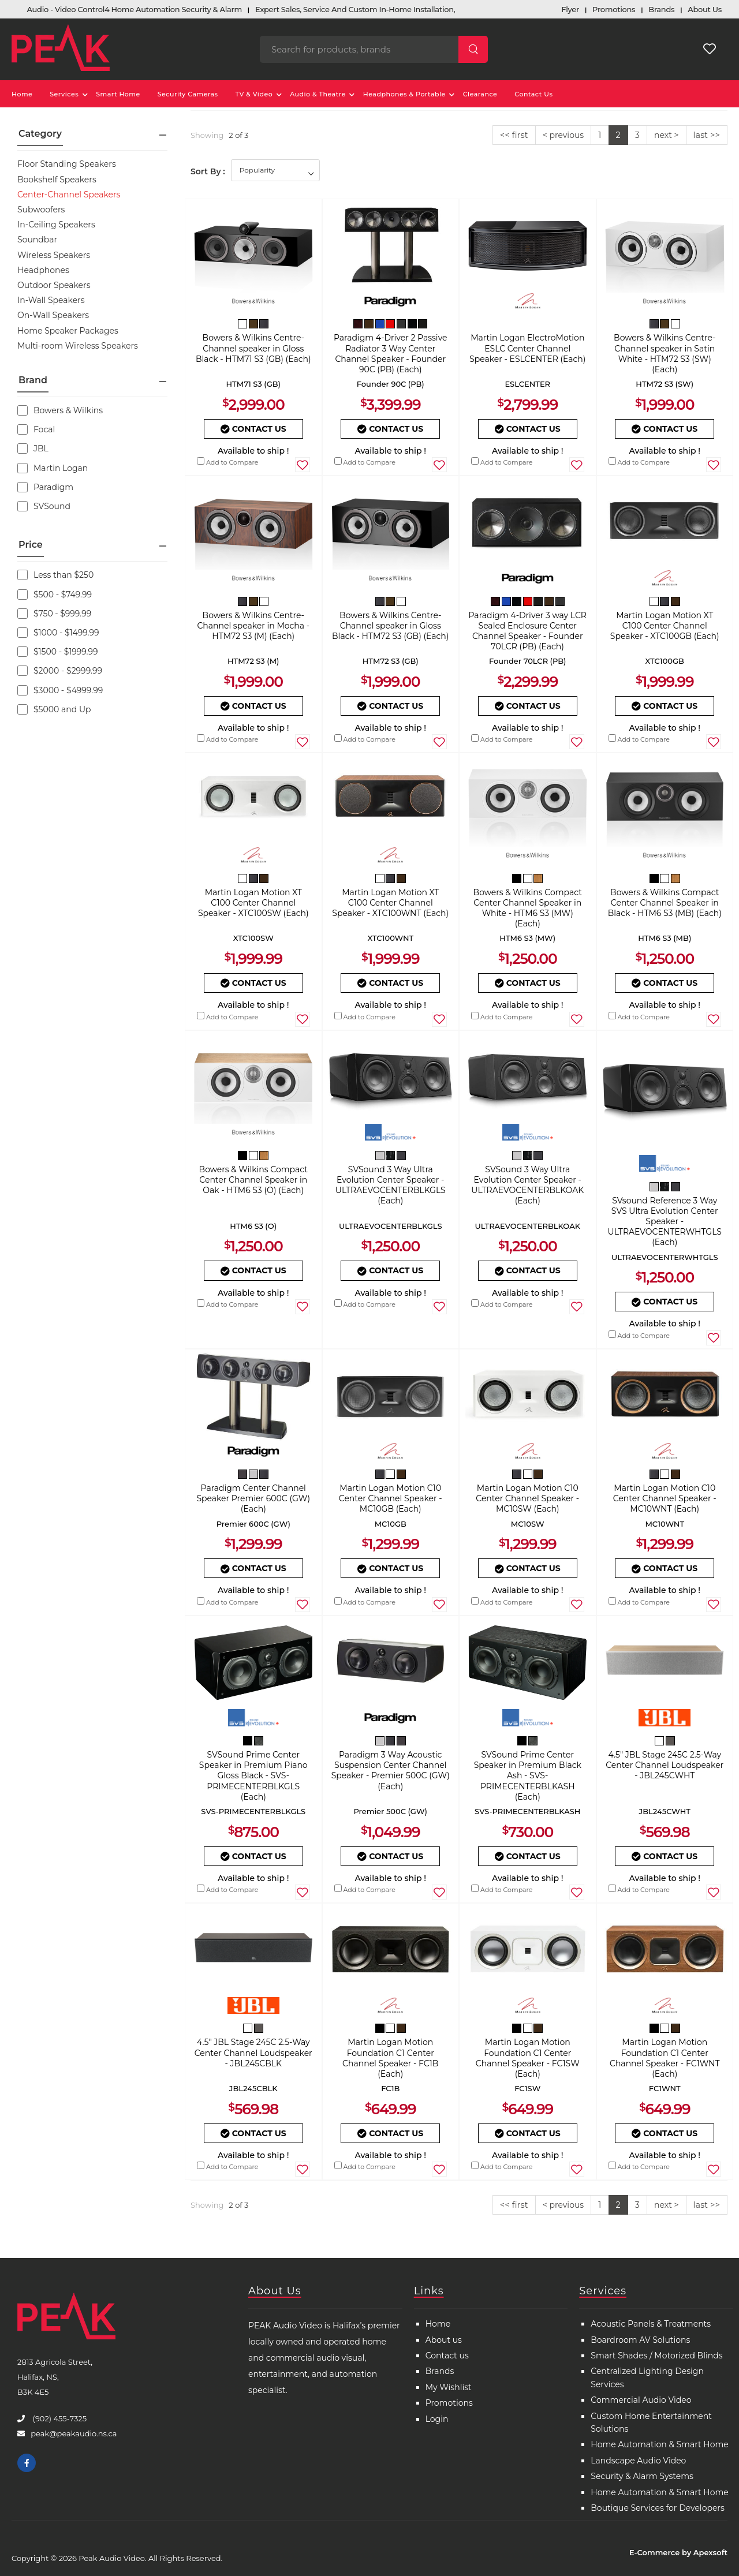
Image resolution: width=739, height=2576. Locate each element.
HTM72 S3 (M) (253, 661)
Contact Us (533, 94)
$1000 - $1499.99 (58, 632)
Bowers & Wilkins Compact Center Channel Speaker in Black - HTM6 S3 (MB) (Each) (665, 902)
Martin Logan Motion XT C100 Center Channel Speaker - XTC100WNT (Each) (390, 902)
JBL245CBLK (253, 2088)
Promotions (449, 2403)
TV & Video (254, 94)
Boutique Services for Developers (657, 2508)
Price (30, 544)
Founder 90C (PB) (390, 383)
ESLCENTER (527, 383)
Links (429, 2291)
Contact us (447, 2355)
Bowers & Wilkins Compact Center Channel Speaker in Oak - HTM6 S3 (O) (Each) (253, 1179)
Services (64, 94)
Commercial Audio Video (641, 2400)
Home (22, 94)
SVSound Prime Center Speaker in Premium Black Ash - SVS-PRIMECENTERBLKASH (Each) (527, 1775)
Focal (36, 429)
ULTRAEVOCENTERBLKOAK (527, 1226)
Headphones (43, 270)
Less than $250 (55, 575)
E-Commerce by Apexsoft (678, 2552)
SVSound (43, 506)
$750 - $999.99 (54, 613)
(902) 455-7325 (59, 2418)
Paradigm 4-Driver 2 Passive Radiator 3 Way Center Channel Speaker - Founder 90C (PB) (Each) (390, 353)
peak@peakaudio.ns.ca (74, 2433)
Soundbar (37, 239)
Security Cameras (188, 94)
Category (40, 133)
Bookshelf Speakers (56, 179)
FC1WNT (665, 2088)
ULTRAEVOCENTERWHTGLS (664, 1257)
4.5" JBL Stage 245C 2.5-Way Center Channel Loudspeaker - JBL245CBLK (253, 2052)
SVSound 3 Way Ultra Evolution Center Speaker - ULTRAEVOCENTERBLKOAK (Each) (527, 1185)
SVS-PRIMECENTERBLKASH (527, 1811)
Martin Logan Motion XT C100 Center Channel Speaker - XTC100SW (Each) (253, 902)
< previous (563, 135)
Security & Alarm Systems (642, 2476)
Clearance (480, 94)
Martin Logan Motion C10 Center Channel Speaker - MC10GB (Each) (390, 1498)
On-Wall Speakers (53, 315)
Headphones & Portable (404, 94)
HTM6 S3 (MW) (527, 938)
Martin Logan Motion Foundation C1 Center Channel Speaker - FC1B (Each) (390, 2058)
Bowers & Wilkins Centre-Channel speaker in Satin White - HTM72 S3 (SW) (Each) (664, 353)
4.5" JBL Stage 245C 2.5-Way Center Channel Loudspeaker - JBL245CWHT (664, 1765)
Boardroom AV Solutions (640, 2340)
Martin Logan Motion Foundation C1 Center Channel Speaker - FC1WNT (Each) (665, 2058)
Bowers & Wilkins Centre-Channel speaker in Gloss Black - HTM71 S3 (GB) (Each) (253, 348)
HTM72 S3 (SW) (664, 383)
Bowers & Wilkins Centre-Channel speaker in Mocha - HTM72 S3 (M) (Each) (253, 625)
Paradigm (45, 487)
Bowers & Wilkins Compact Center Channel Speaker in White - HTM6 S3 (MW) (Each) (527, 908)
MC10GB (390, 1523)
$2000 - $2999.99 (59, 671)
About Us (274, 2291)
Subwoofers (41, 209)
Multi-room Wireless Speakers (77, 346)
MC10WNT (664, 1523)
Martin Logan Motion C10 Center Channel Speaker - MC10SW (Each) (527, 1498)
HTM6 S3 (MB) (664, 938)
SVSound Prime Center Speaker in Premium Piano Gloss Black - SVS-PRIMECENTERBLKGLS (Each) (253, 1775)
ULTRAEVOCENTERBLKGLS (390, 1226)
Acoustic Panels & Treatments (651, 2324)
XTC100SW (253, 938)
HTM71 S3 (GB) (253, 383)
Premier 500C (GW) (390, 1811)
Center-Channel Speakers (68, 194)
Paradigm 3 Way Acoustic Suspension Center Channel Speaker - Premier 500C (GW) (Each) (390, 1770)
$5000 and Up (54, 709)
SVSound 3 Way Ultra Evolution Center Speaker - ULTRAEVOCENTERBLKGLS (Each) (390, 1185)
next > (666, 135)
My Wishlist (449, 2387)
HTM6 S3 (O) (253, 1226)
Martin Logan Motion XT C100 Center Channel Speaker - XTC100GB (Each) (664, 625)
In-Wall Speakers (51, 300)
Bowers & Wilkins (60, 410)
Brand (32, 380)
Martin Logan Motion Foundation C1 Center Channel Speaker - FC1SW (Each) (528, 2058)
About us (444, 2340)
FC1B (390, 2088)
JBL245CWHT (665, 1811)
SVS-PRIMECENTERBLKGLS (253, 1811)
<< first (514, 135)
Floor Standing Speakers (66, 164)
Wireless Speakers (53, 255)
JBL (32, 448)
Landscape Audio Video (638, 2460)
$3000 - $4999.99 (60, 690)
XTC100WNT (390, 938)
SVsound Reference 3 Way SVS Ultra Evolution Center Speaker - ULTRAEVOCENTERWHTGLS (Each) (665, 1221)
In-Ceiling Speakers (56, 224)
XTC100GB (664, 661)
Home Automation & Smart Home (660, 2444)
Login (437, 2419)
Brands (440, 2371)
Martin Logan (52, 468)
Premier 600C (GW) (253, 1523)
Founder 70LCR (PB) (527, 661)
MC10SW (527, 1523)
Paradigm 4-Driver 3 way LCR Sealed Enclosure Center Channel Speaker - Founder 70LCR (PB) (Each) (528, 631)
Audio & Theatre (318, 94)
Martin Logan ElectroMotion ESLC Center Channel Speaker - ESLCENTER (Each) (527, 348)
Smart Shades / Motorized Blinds (656, 2355)
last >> (706, 135)
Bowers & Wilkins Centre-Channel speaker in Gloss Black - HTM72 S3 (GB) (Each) (390, 625)
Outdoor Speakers (53, 285)
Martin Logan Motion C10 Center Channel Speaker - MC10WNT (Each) (664, 1498)
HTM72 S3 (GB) (391, 661)
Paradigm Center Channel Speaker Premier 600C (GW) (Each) (253, 1498)
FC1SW (527, 2088)
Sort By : (208, 171)
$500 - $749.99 (54, 594)
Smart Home (118, 94)
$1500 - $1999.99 (57, 651)
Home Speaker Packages (67, 331)
